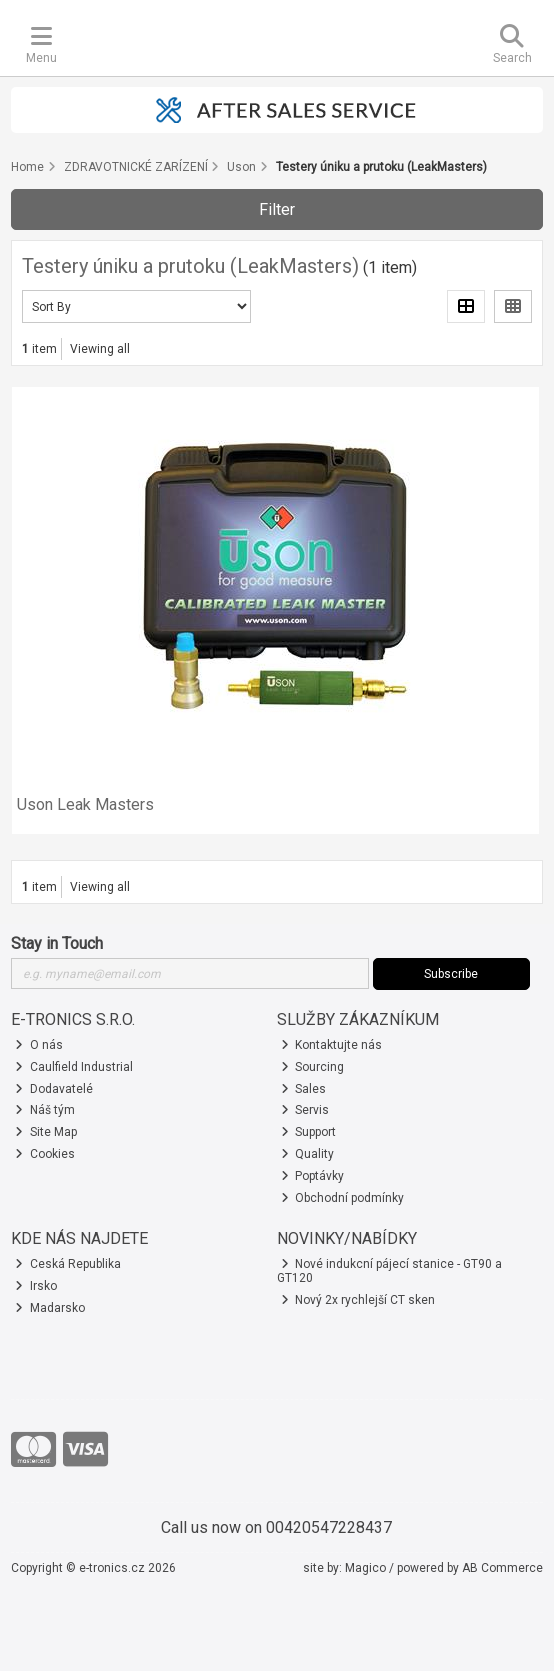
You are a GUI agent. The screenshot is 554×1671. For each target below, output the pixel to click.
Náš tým (45, 1110)
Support (309, 1132)
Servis (305, 1110)
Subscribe (451, 974)
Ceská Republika (68, 1264)
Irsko (36, 1286)
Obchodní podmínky (343, 1198)
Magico (365, 1568)
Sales (304, 1089)
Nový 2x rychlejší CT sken (358, 1300)
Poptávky (313, 1176)
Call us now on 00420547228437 (276, 1527)
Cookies (45, 1154)
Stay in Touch (57, 943)
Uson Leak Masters (85, 804)
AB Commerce (502, 1568)
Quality (308, 1154)
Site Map (46, 1132)
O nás (39, 1045)
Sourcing (313, 1067)
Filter (277, 209)
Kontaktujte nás (332, 1045)
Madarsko (50, 1308)
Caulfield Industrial (74, 1067)
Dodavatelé (54, 1089)
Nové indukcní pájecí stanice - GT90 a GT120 (390, 1271)
